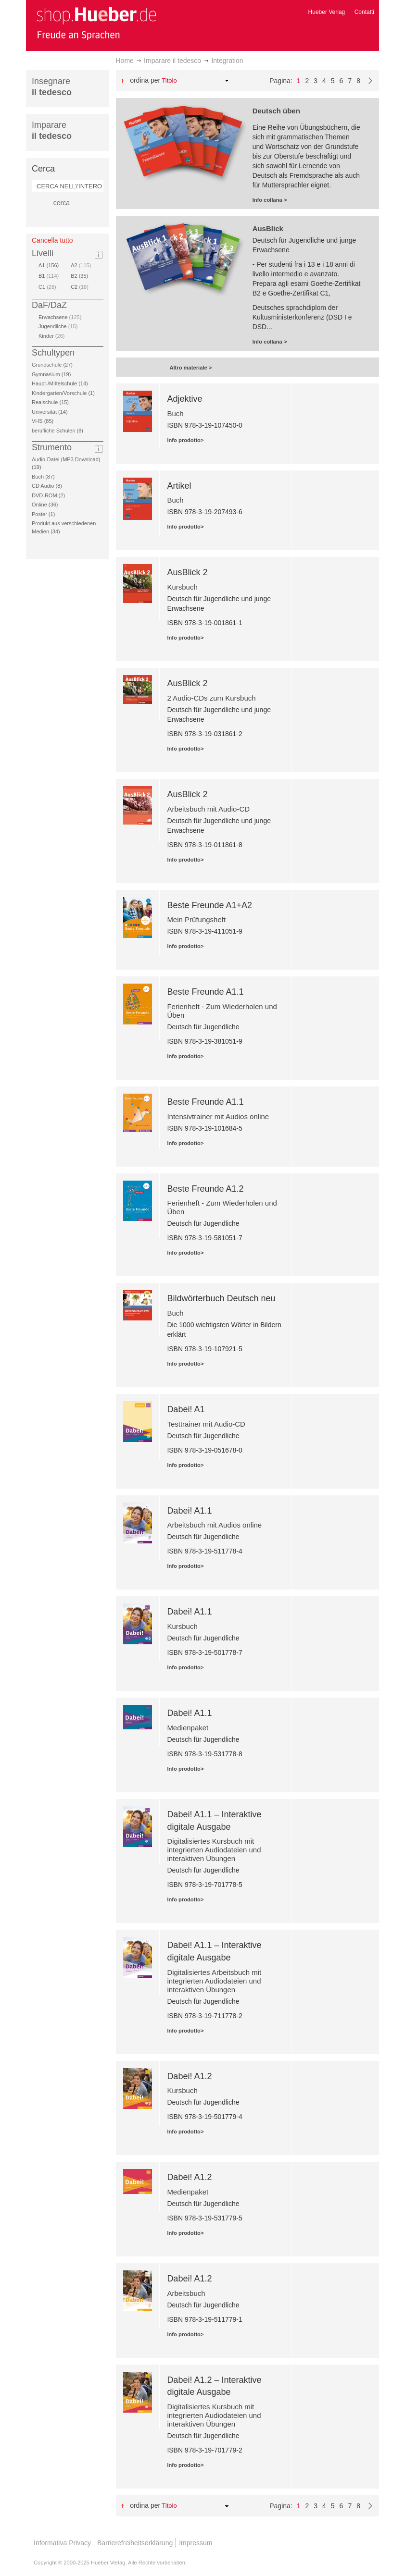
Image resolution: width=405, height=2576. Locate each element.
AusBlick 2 (187, 572)
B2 (81, 276)
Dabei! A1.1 (189, 1511)
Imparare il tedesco (172, 60)
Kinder (51, 336)
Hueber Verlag (326, 12)
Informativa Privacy (62, 2543)
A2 (81, 265)
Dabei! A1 (185, 1409)
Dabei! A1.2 (189, 2076)
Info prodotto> (185, 440)
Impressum (195, 2543)
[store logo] (96, 23)
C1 (47, 287)
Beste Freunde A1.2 (205, 1189)
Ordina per (145, 80)
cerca (61, 203)
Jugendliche (57, 326)
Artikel (179, 486)
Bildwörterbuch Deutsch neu (221, 1298)
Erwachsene (59, 317)
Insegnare (52, 86)
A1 (50, 265)
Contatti (364, 12)
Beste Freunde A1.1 (205, 992)
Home (125, 60)
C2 (80, 287)
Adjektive (184, 399)
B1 (48, 276)
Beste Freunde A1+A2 (209, 905)
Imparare (52, 130)
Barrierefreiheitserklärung (135, 2543)
